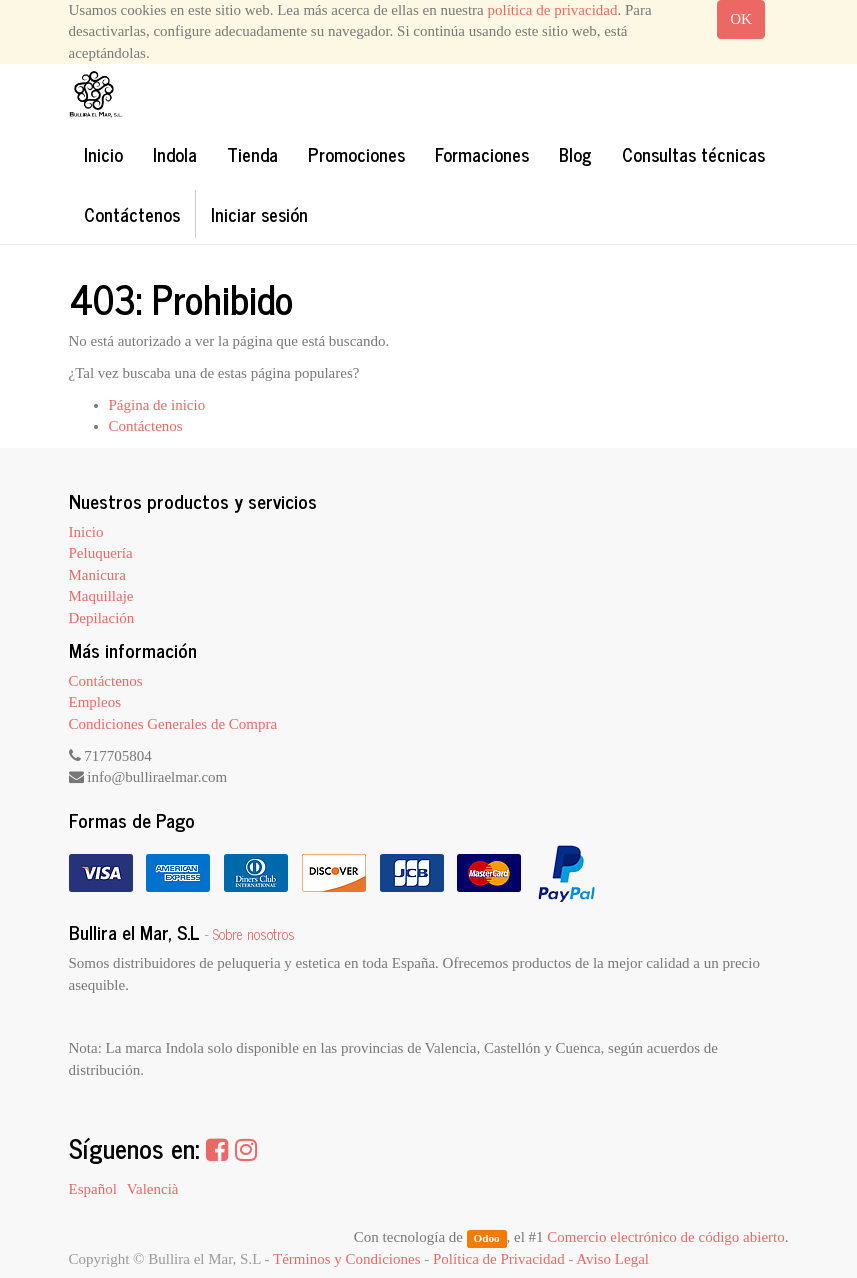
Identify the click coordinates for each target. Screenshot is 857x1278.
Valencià (153, 1189)
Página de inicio (157, 405)
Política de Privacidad (499, 1259)
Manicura (97, 575)
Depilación (102, 618)
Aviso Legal (612, 1259)
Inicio (86, 532)
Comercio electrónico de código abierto (665, 1237)
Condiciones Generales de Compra (173, 724)
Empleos (95, 702)
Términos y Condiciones (346, 1259)
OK (741, 19)
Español (93, 1189)
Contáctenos (146, 426)
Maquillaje (101, 596)
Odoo (486, 1238)
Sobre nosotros (254, 934)
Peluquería (101, 553)
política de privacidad (553, 10)
